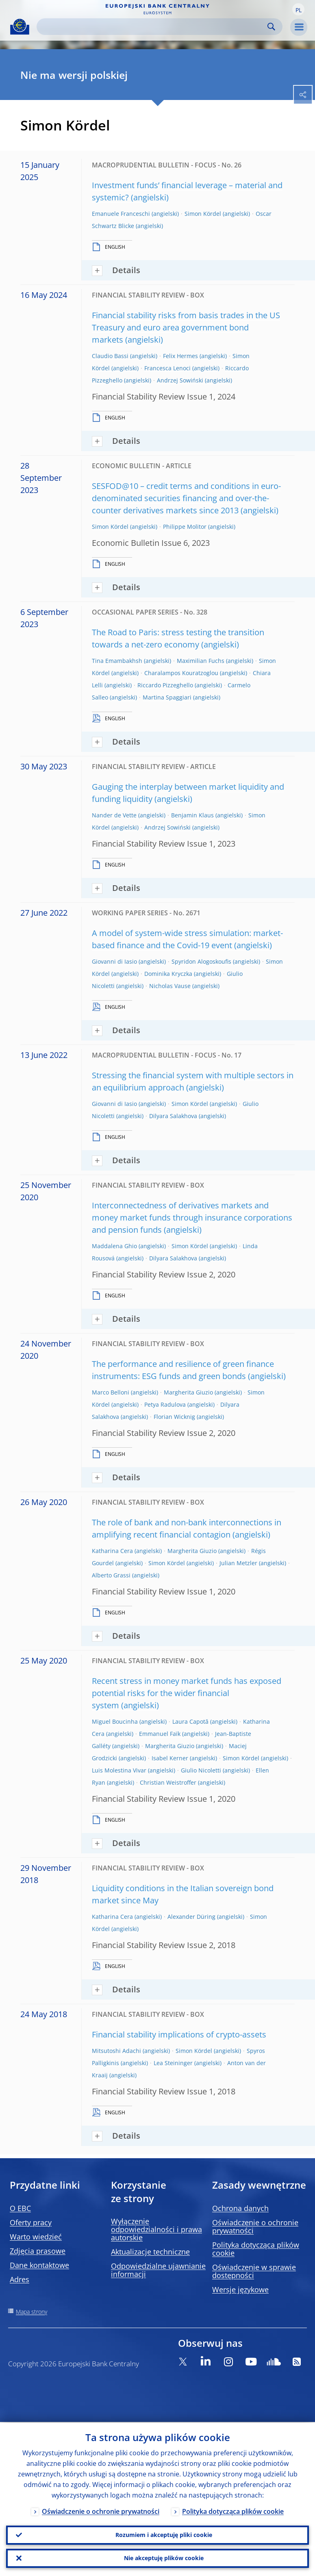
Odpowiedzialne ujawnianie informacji (158, 2270)
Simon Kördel (203, 213)
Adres (19, 2279)
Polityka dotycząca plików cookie (255, 2249)
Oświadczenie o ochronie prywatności (255, 2226)
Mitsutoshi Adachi (116, 2051)
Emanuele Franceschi (121, 213)
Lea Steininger (173, 2063)
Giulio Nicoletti (201, 1770)
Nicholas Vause (170, 986)
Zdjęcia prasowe (37, 2251)
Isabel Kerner (170, 1758)
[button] (298, 9)
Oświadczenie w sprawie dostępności (254, 2271)
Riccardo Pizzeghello (165, 685)
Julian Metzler (238, 1563)
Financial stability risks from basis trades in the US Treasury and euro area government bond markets (186, 327)
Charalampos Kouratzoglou (181, 673)
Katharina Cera (112, 1551)
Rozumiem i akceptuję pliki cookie (163, 2534)
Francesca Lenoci (167, 368)
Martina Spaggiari (167, 697)
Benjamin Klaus (192, 815)
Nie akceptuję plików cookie (164, 2558)
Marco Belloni (110, 1392)
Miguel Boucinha (115, 1721)
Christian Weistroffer (168, 1782)
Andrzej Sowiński (180, 380)
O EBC (20, 2208)
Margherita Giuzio (188, 1392)
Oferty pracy (31, 2222)
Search (271, 27)
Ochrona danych (240, 2208)
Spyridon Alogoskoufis (201, 961)
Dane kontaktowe (39, 2265)
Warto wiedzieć (36, 2237)
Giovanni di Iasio (114, 961)
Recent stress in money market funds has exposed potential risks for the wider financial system (186, 1693)
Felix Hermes (180, 356)
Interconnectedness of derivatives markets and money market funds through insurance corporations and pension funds (192, 1217)
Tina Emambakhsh (117, 661)
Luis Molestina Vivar (119, 1770)
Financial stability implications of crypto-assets (179, 2034)
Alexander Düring (191, 1916)
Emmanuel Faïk (159, 1734)
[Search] (153, 27)
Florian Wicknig (174, 1416)
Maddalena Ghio (114, 1246)
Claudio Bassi (110, 356)
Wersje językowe (240, 2289)
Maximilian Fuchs (200, 661)
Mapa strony (31, 2311)
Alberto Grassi (111, 1575)
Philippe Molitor (184, 526)
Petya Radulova (165, 1404)
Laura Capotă (190, 1721)
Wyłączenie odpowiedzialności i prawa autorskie (156, 2229)
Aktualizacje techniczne (150, 2252)
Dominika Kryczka (168, 973)
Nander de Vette (114, 815)
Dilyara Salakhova (173, 1116)
